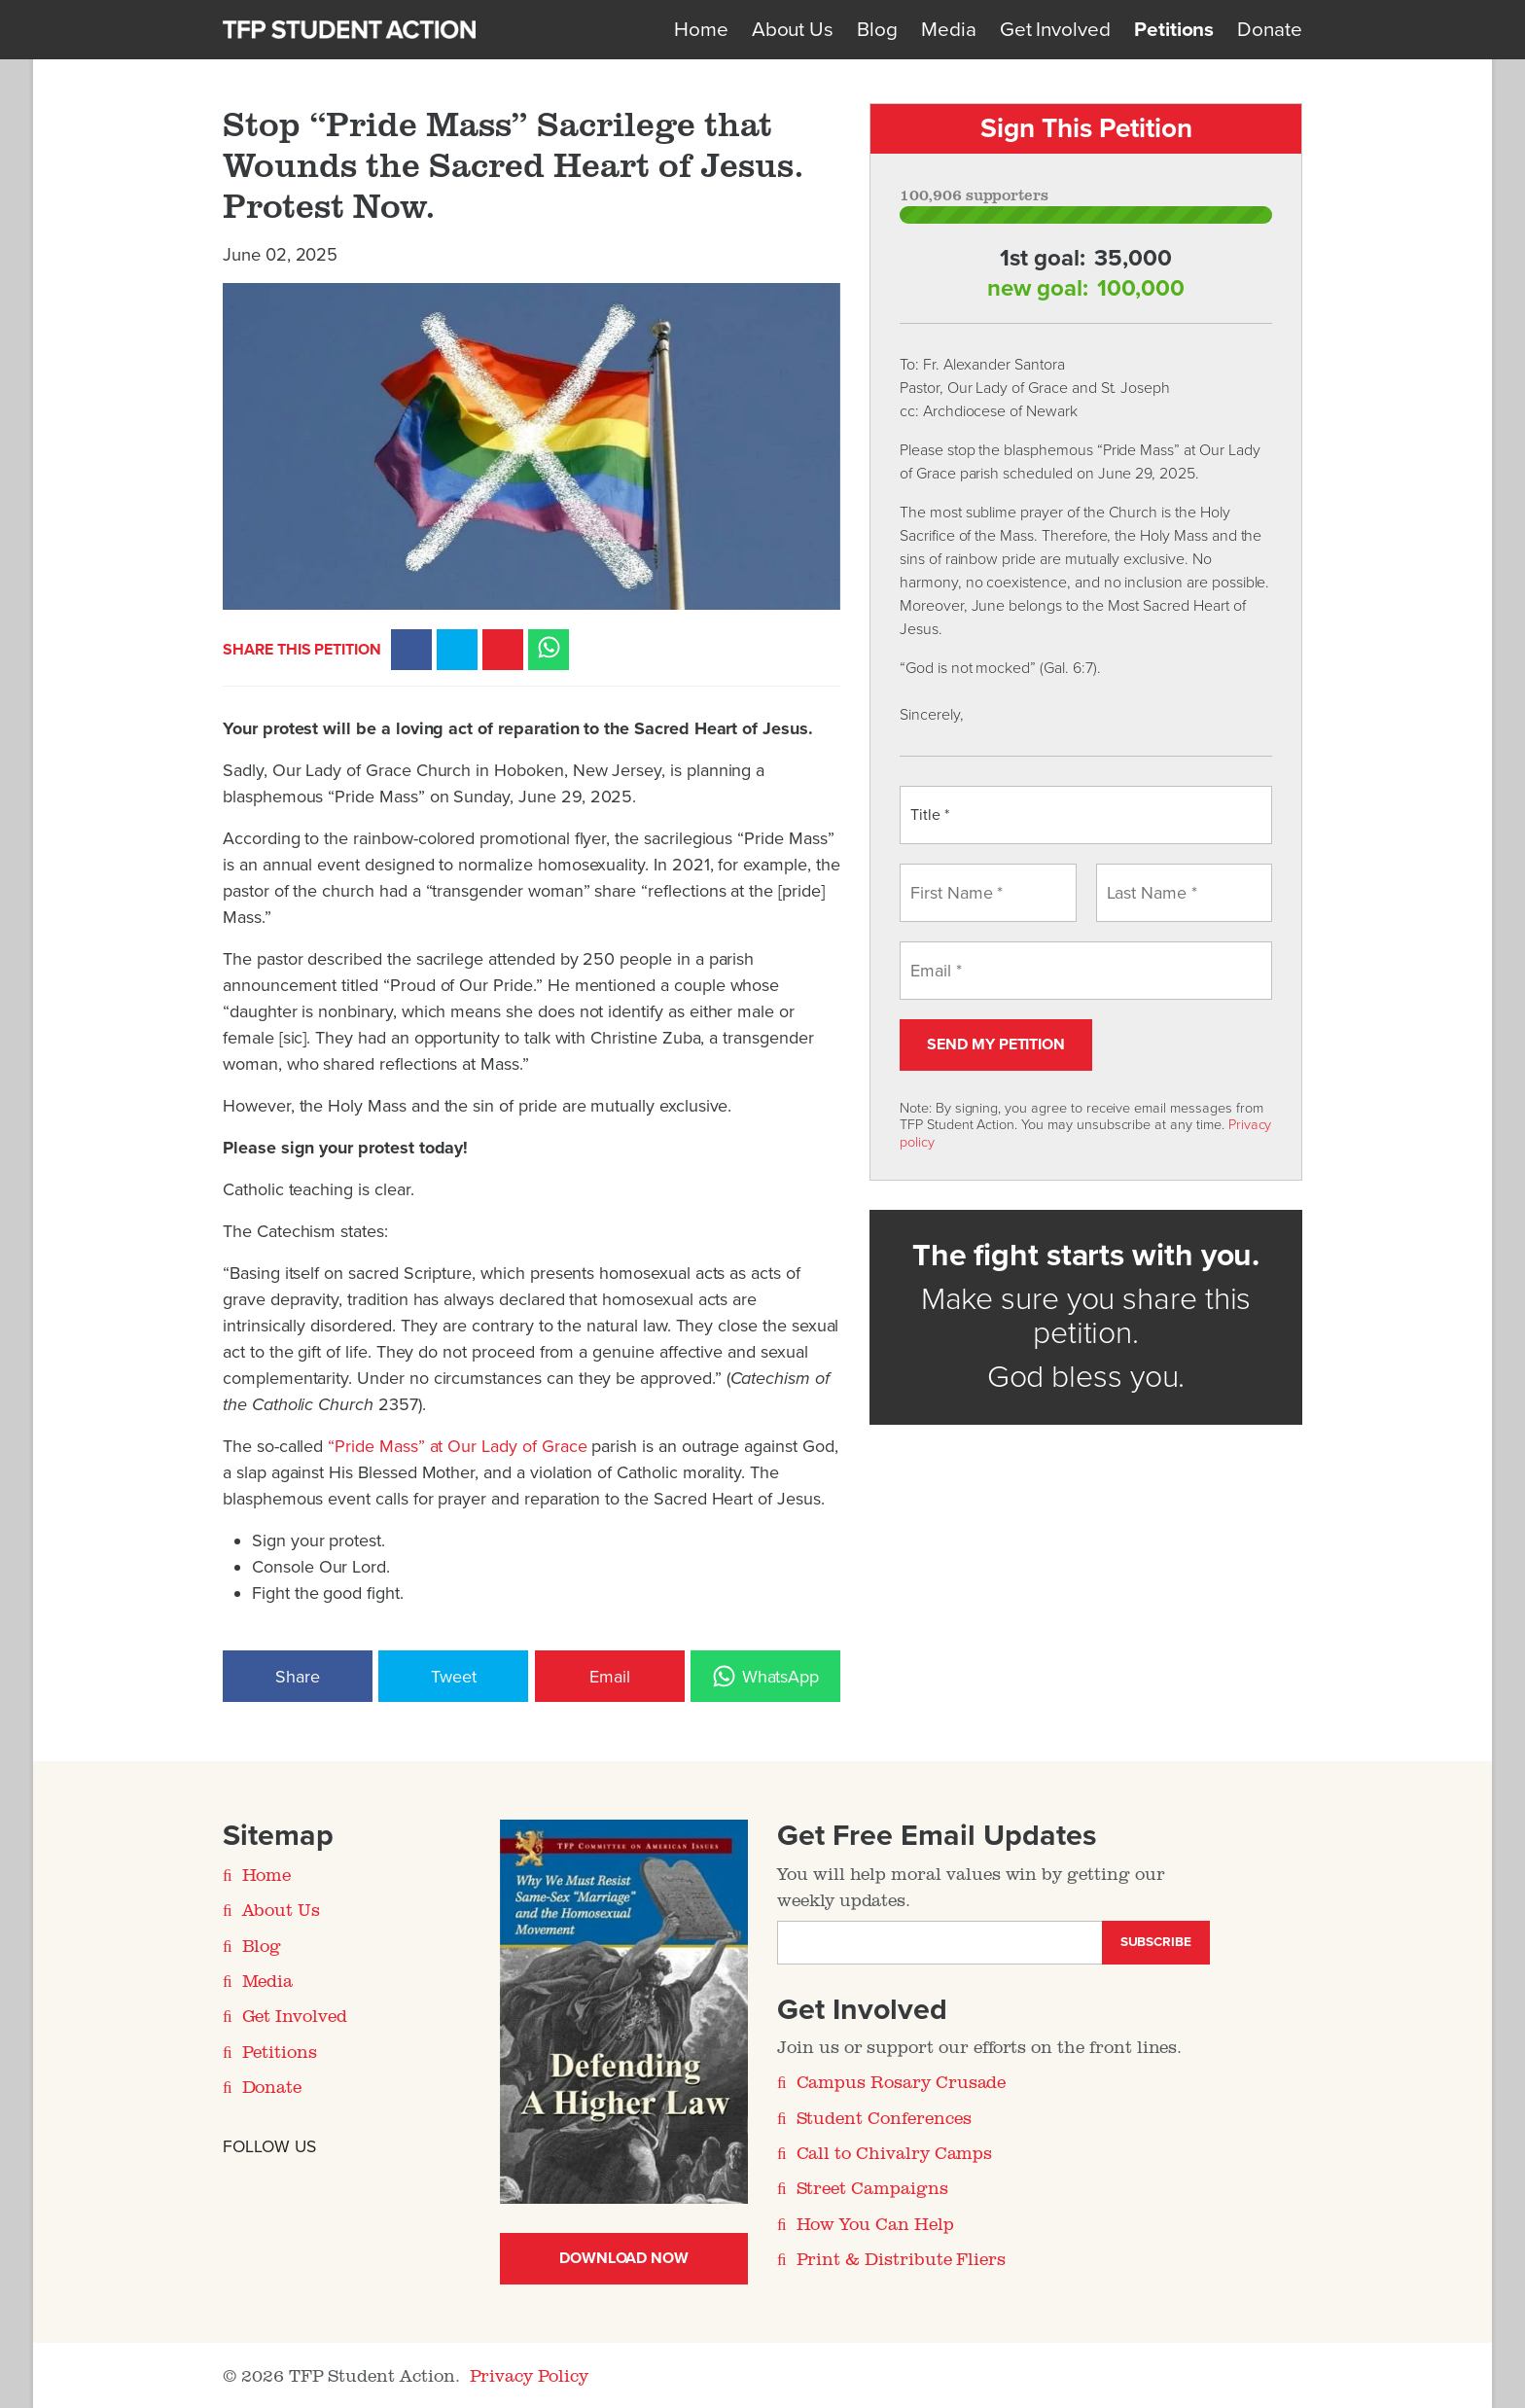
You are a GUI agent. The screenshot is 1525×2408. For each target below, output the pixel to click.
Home (701, 30)
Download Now (624, 2258)
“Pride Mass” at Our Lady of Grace (457, 1446)
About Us (793, 30)
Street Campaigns (872, 2187)
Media (948, 30)
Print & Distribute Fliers (902, 2258)
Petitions (1174, 30)
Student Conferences (884, 2117)
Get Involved (1055, 30)
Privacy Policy (529, 2375)
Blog (877, 30)
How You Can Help (875, 2223)
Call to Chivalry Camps (895, 2152)
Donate (1269, 30)
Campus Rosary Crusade (902, 2081)
